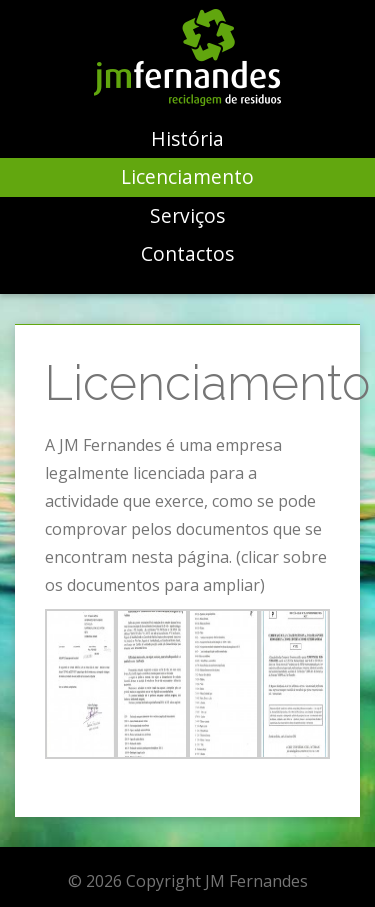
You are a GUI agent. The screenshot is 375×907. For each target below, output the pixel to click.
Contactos (187, 253)
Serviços (187, 215)
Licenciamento (187, 176)
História (187, 138)
